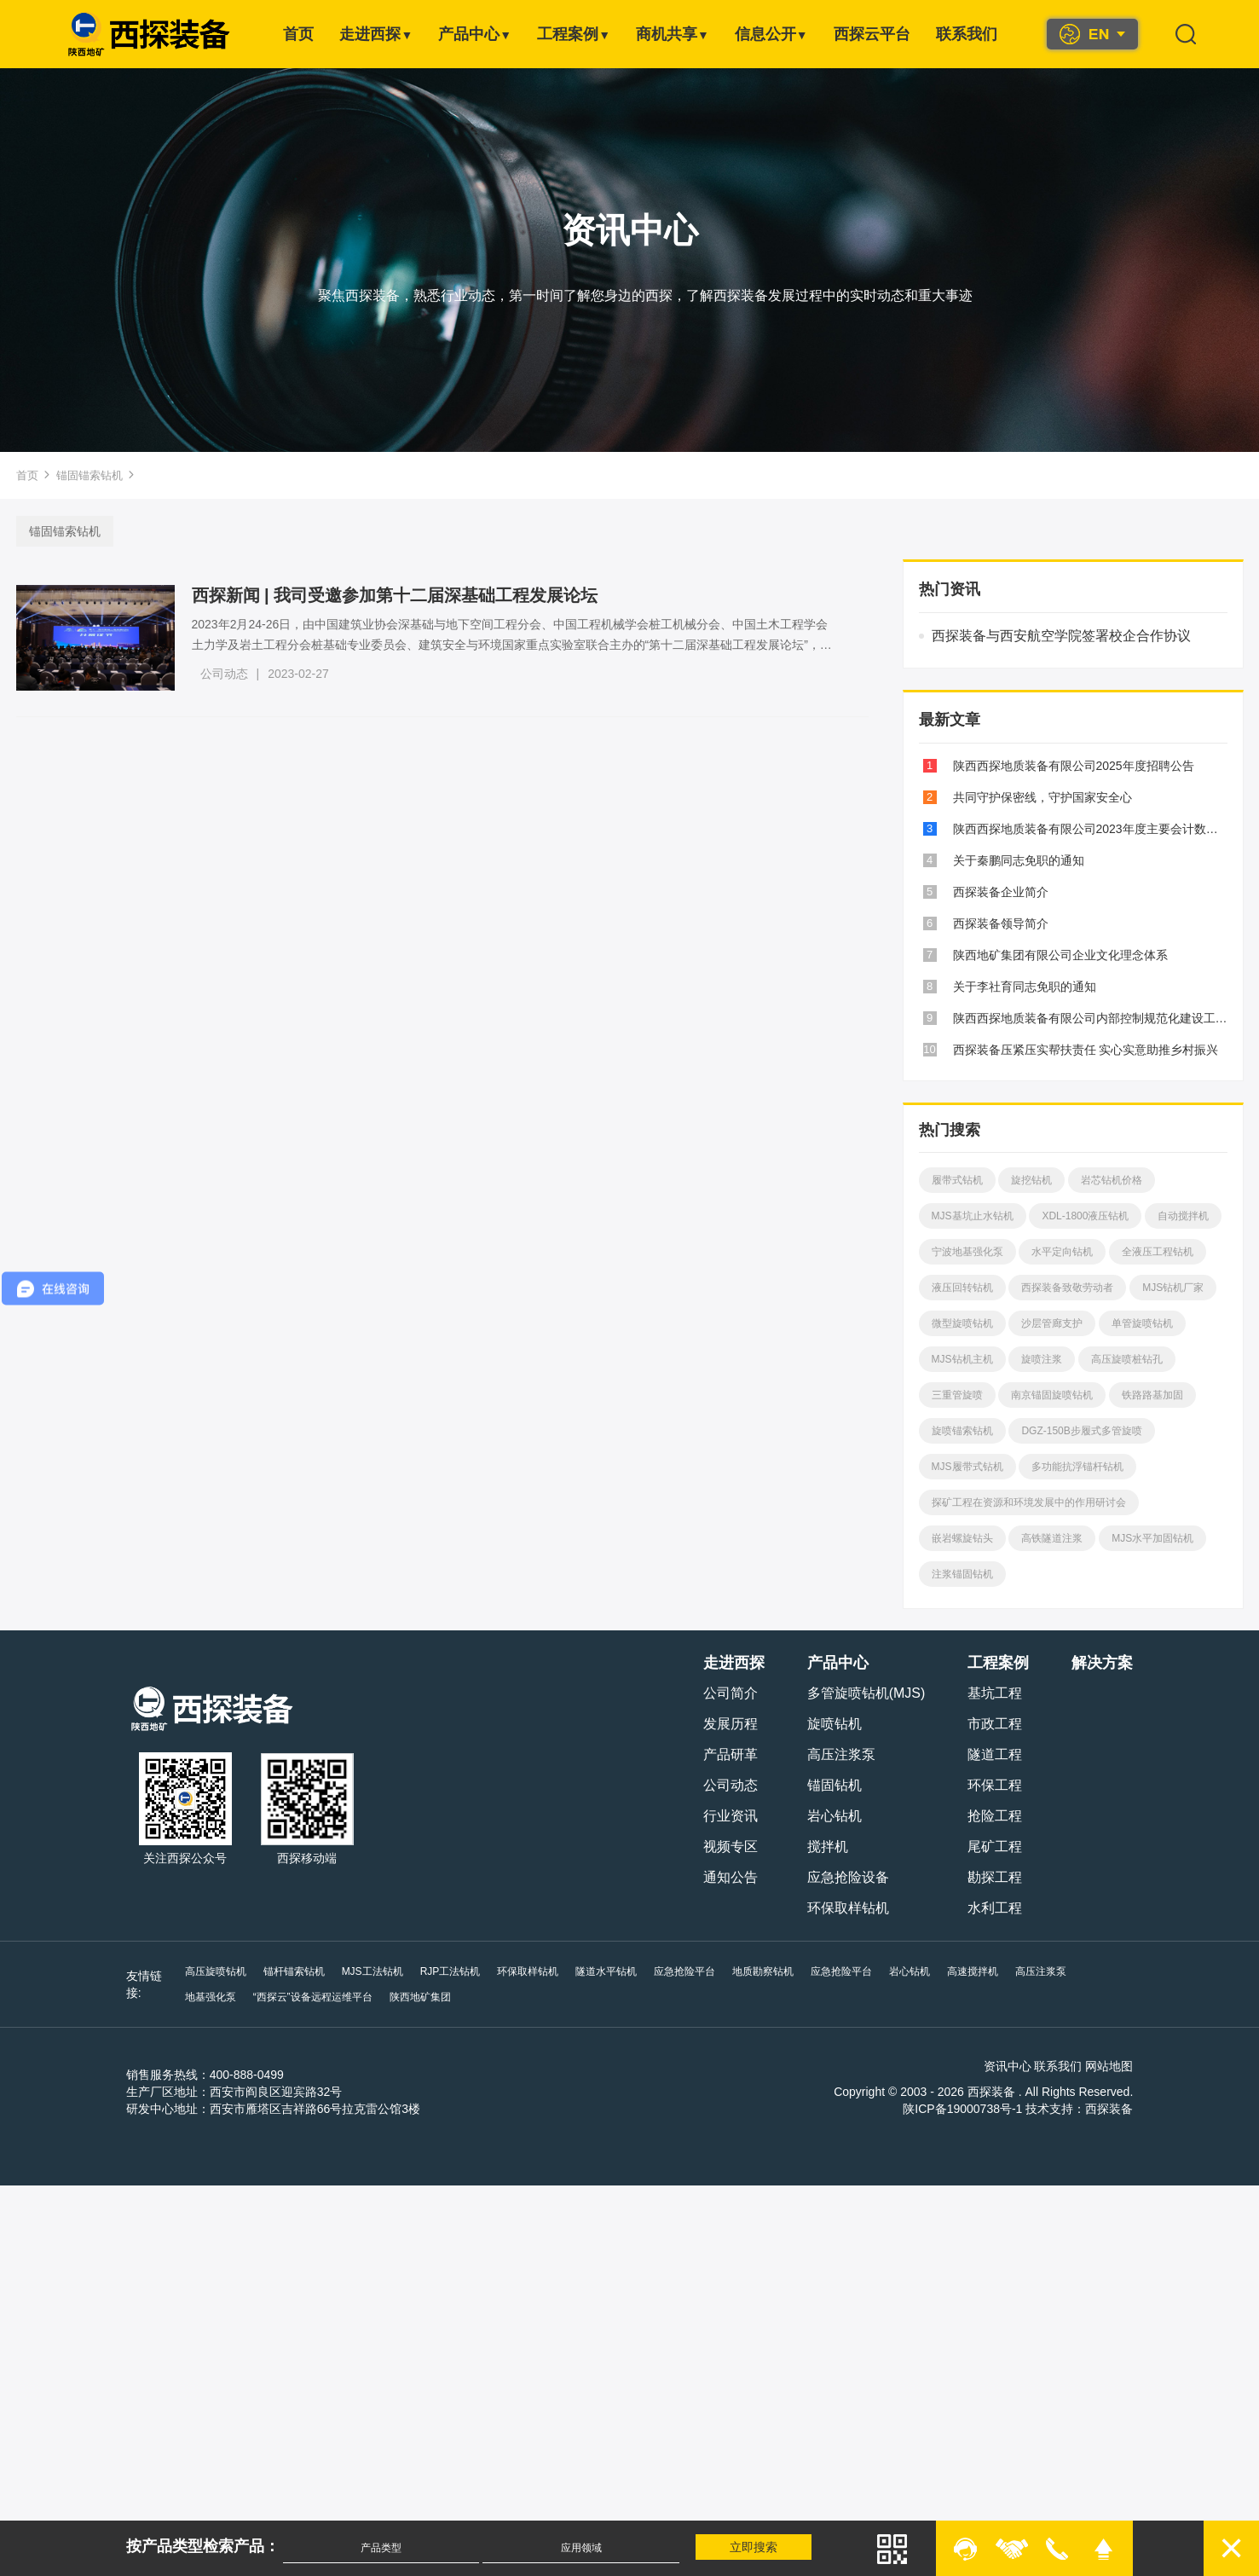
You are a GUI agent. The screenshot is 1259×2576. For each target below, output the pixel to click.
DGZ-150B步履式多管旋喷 (1080, 1431)
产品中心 (474, 34)
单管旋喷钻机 (1141, 1323)
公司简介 (732, 1693)
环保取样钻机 (850, 1908)
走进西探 (376, 34)
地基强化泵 (1107, 1971)
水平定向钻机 (1061, 1252)
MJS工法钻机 (370, 1971)
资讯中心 (1009, 2066)
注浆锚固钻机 (960, 1574)
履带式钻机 (955, 1180)
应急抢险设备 (850, 1877)
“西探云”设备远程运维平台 (242, 1997)
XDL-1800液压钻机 (1084, 1216)
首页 (298, 34)
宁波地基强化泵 (966, 1252)
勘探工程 (997, 1877)
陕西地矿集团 (349, 1997)
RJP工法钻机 (448, 1971)
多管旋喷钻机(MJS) (868, 1693)
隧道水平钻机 (604, 1971)
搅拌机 (829, 1846)
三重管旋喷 (955, 1395)
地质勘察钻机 (761, 1971)
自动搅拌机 (1182, 1216)
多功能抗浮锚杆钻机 (1077, 1467)
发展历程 (732, 1723)
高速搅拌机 (970, 1971)
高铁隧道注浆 (1051, 1538)
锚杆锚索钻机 (291, 1971)
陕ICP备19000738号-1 (965, 2109)
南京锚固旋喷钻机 (1051, 1395)
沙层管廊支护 (1051, 1323)
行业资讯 (732, 1816)
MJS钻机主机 (960, 1359)
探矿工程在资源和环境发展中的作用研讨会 (1027, 1502)
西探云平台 (872, 34)
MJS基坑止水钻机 (971, 1216)
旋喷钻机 (836, 1723)
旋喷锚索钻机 (960, 1431)
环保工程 (997, 1785)
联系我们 (966, 34)
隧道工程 (997, 1754)
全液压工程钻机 (1157, 1252)
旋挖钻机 (1030, 1180)
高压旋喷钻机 (213, 1971)
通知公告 (732, 1877)
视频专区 (732, 1846)
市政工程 (997, 1723)
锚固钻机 (836, 1785)
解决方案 (1104, 1662)
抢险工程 (997, 1816)
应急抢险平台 (682, 1971)
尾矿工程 (997, 1846)
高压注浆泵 (843, 1754)
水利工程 (997, 1908)
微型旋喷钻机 (960, 1323)
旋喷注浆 (1040, 1359)
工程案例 (573, 34)
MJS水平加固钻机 (1152, 1538)
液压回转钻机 (960, 1288)
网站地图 (1111, 2066)
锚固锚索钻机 (89, 475)
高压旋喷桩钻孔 (1126, 1359)
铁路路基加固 (1151, 1395)
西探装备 (1111, 2109)
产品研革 (732, 1754)
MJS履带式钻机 (966, 1467)
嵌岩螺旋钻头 (960, 1538)
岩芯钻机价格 (1110, 1180)
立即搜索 (755, 2547)
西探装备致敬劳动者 (1066, 1288)
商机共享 (672, 34)
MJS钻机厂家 (1172, 1288)
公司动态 (226, 673)
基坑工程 (997, 1693)
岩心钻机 (836, 1816)
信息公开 (771, 34)
